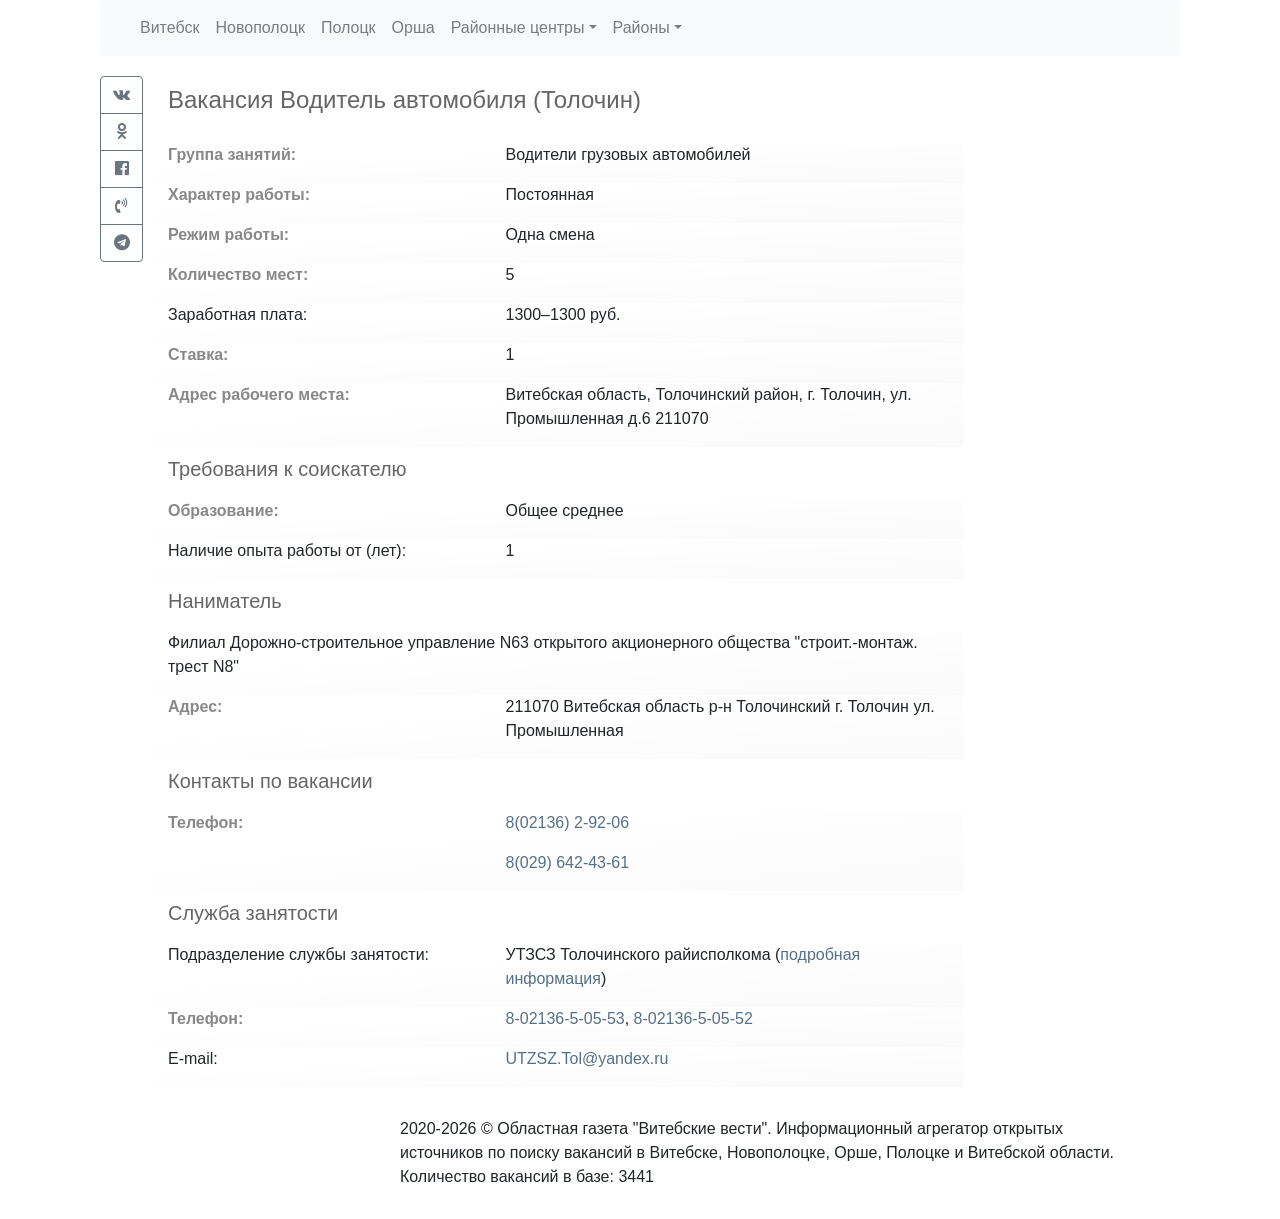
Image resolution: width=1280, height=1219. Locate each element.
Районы (641, 27)
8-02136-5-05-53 (565, 1018)
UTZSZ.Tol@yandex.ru (587, 1058)
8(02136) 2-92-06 (568, 822)
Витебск (169, 27)
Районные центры (518, 27)
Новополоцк (259, 27)
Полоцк (348, 27)
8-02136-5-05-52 (693, 1018)
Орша (413, 27)
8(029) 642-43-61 (568, 862)
